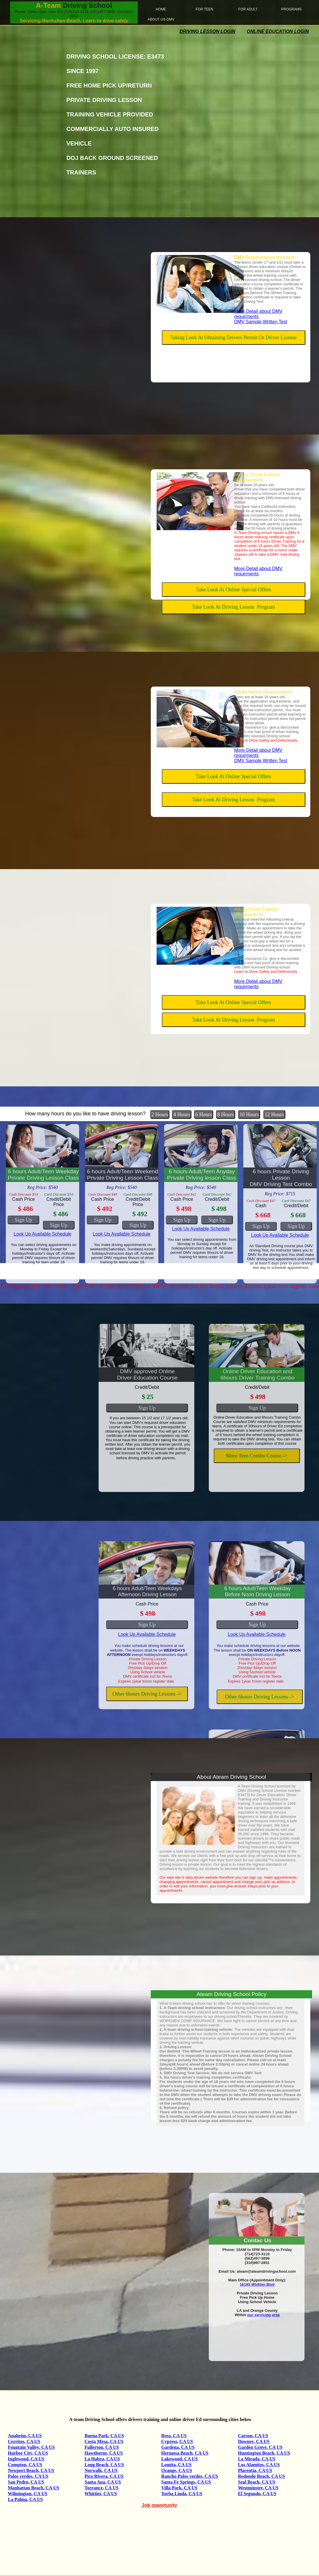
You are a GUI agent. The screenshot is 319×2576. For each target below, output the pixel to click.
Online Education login (278, 31)
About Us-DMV (161, 19)
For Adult (248, 9)
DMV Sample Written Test (260, 321)
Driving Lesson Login (207, 31)
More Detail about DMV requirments (258, 314)
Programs (291, 9)
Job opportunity (159, 2505)
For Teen (204, 9)
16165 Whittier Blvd (257, 2284)
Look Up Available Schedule (42, 1234)
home (161, 9)
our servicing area (263, 2315)
